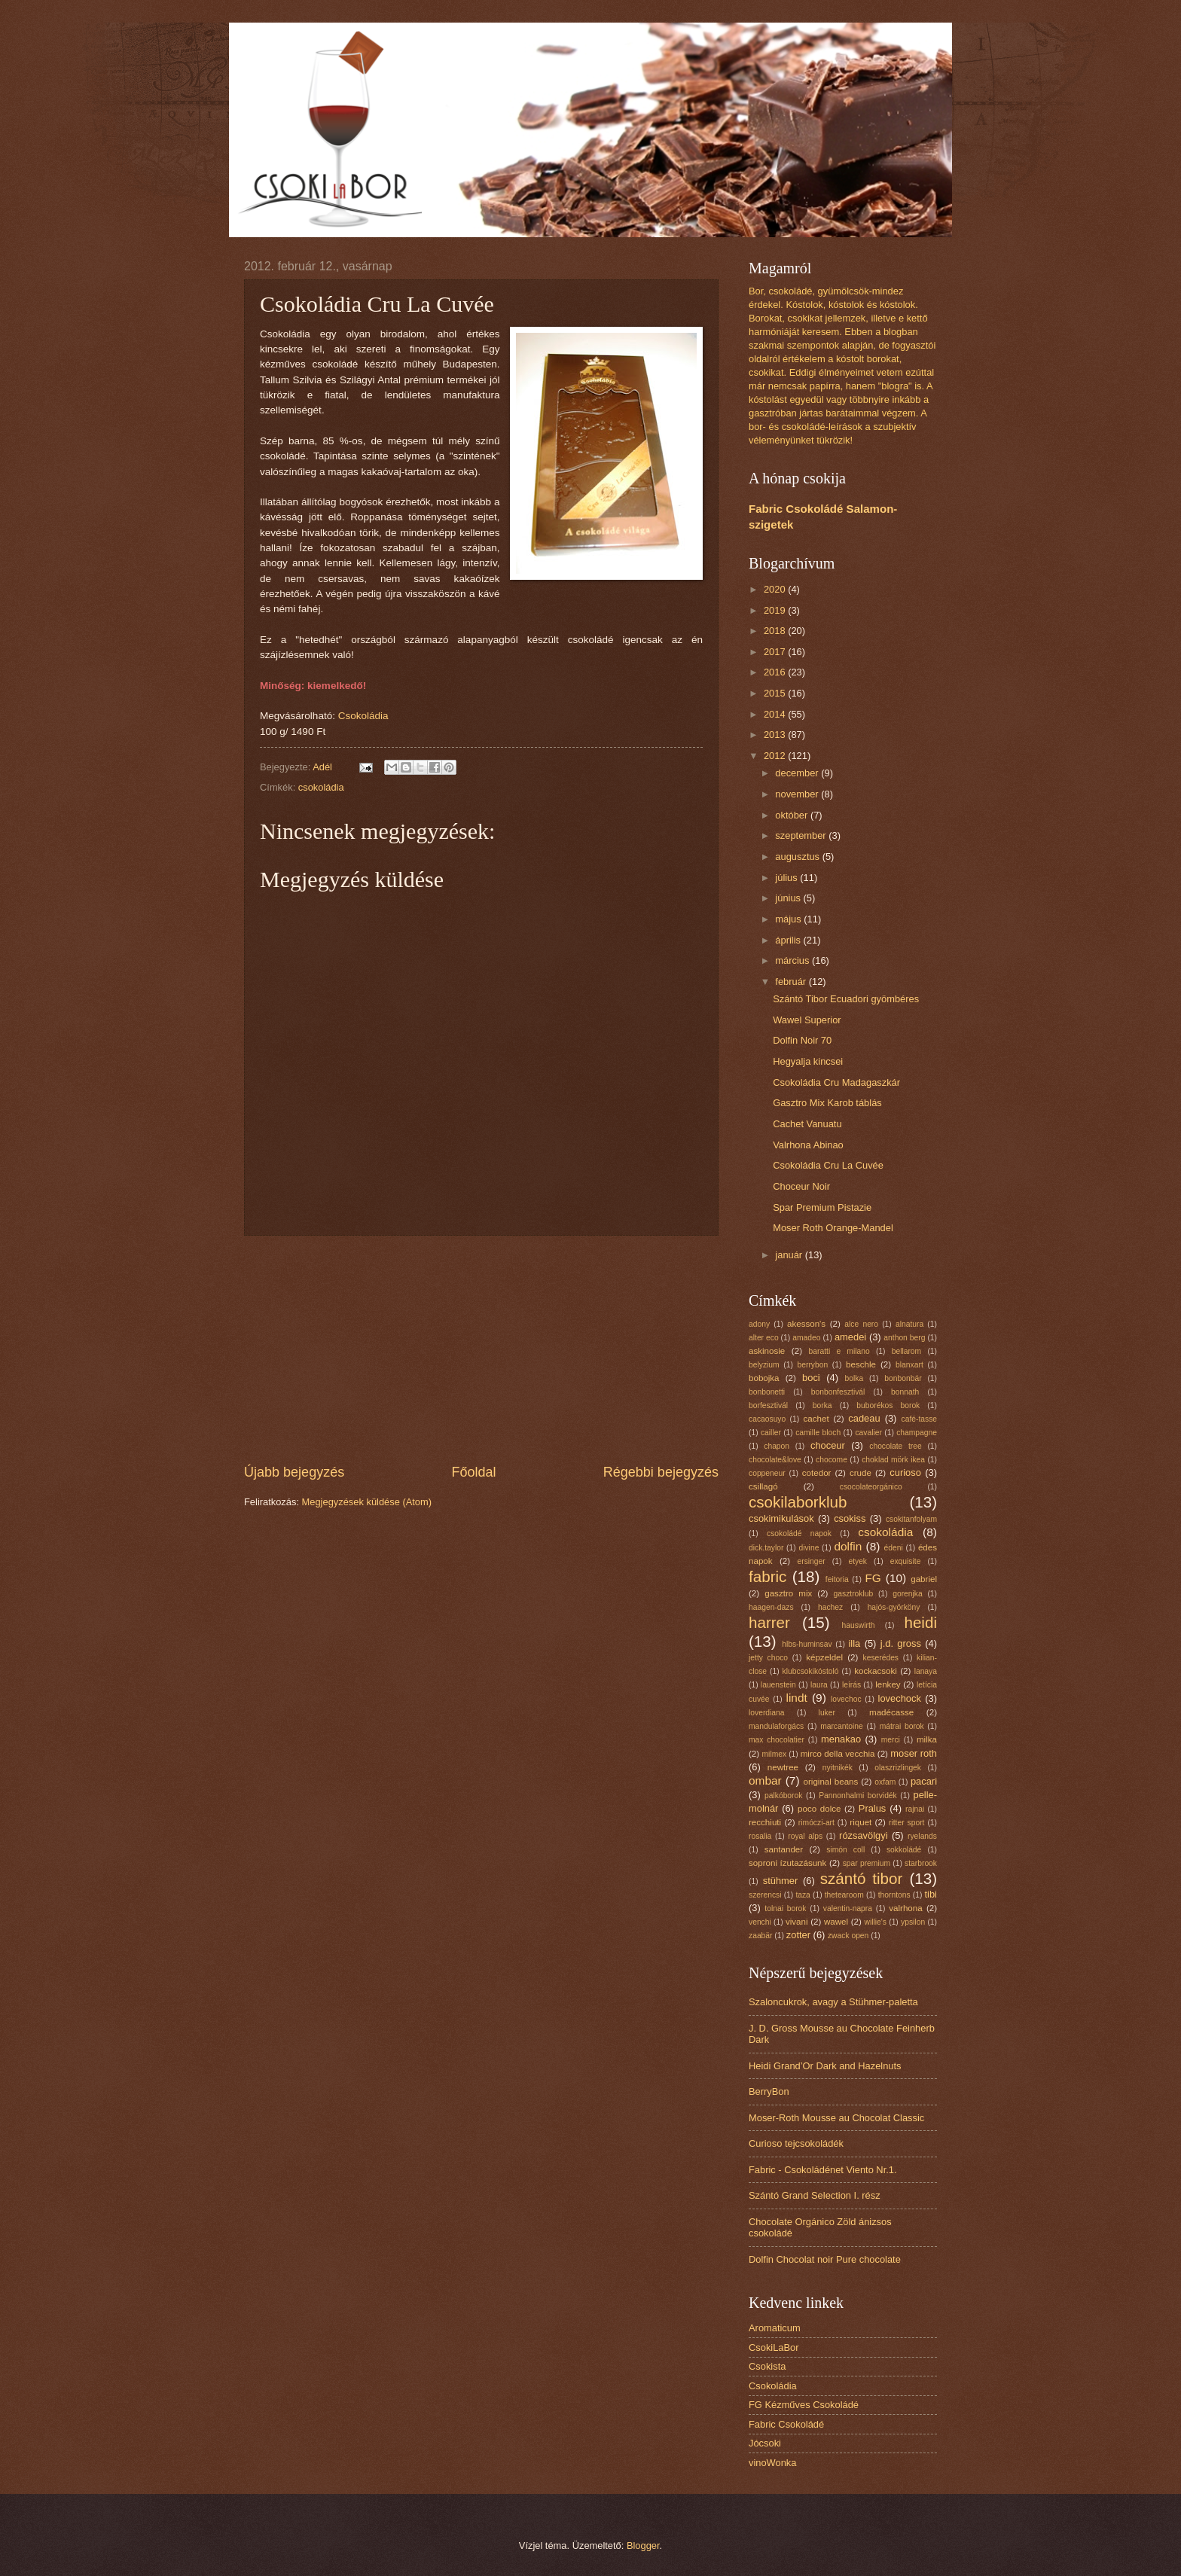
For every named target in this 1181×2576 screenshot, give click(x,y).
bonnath (905, 1392)
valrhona (905, 1908)
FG (872, 1578)
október (792, 815)
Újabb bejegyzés (294, 1472)
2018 (776, 630)
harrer (769, 1622)
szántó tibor (861, 1878)
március (793, 960)
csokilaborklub (798, 1502)
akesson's (806, 1323)
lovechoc (846, 1699)
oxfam (885, 1782)
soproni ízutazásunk (787, 1862)
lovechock (899, 1698)
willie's (876, 1922)
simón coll (845, 1850)
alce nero (861, 1324)
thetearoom (844, 1895)
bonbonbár (902, 1378)
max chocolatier (776, 1740)
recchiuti (765, 1822)
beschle (861, 1364)
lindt (796, 1697)
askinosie (767, 1350)
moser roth (913, 1753)
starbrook (921, 1863)
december (798, 773)
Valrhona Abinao (808, 1145)
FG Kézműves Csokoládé (804, 2404)
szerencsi (765, 1895)
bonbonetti (767, 1392)
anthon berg (904, 1338)
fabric (767, 1576)
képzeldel (824, 1657)
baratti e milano (839, 1351)
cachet (816, 1418)
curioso (905, 1472)
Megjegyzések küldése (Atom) (367, 1501)
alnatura (909, 1324)
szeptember (802, 835)
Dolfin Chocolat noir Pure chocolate (825, 2259)
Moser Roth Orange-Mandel (833, 1227)
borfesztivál (768, 1405)
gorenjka (908, 1594)
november (798, 794)
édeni (893, 1548)
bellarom (907, 1351)
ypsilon (913, 1922)
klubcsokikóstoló (811, 1671)
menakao (841, 1739)
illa (855, 1643)
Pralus (873, 1808)
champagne (916, 1432)
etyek (857, 1561)
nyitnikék (837, 1768)
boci (811, 1377)
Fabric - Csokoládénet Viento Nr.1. (823, 2169)
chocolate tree (895, 1446)
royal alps (805, 1836)
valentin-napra (847, 1908)
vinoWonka (772, 2462)
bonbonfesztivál (838, 1392)
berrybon (813, 1365)
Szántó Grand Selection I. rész (814, 2195)
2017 (776, 651)
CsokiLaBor (774, 2347)
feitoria (837, 1579)
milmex (774, 1754)
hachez (830, 1607)
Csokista (767, 2366)
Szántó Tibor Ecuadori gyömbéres (846, 998)
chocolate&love (775, 1460)
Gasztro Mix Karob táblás (827, 1102)
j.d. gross (900, 1643)
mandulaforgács (776, 1726)
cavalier (868, 1432)
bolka (854, 1378)
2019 (776, 610)
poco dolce (819, 1808)
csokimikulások (781, 1518)
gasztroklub (854, 1594)
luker (827, 1713)
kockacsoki (875, 1670)
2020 (776, 589)
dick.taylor (766, 1548)
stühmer (780, 1880)
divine (808, 1548)
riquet (860, 1822)
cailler (771, 1432)
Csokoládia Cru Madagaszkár (836, 1082)
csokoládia (321, 787)
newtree (782, 1767)
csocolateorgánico (871, 1487)
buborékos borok (888, 1405)
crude (860, 1472)
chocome (831, 1460)
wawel (836, 1921)
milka (927, 1739)
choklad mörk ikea (893, 1460)
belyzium (764, 1365)
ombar (765, 1780)
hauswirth (858, 1625)
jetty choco (768, 1658)
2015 (776, 693)
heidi (920, 1622)
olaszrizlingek (897, 1768)
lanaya (925, 1671)
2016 (776, 672)
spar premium (866, 1863)
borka (822, 1405)
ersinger (811, 1561)
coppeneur (767, 1473)
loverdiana (767, 1713)
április (789, 940)
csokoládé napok (799, 1533)
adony (759, 1324)
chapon (776, 1446)
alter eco (764, 1338)
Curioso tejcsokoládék (796, 2143)
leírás (851, 1685)
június (789, 898)
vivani (797, 1921)
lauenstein (778, 1685)
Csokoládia (363, 715)
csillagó (763, 1486)
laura (819, 1685)
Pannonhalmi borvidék (858, 1795)
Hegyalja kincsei (808, 1061)
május (789, 919)
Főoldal (473, 1472)
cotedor (817, 1472)
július (787, 877)
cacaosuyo (767, 1419)
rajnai (914, 1809)
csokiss (849, 1518)
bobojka (764, 1378)
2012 (776, 755)
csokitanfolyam (911, 1519)
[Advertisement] (481, 1349)
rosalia (760, 1836)
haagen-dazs (771, 1607)
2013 (776, 734)
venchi (760, 1922)
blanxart (909, 1365)
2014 (776, 714)
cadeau (864, 1418)
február (791, 981)
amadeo (806, 1338)
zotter (798, 1934)
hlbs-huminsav (807, 1644)
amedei (850, 1337)
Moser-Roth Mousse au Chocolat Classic (836, 2117)
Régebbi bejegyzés (661, 1472)
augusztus (798, 856)
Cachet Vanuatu (807, 1123)
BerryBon (769, 2091)
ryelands (922, 1836)
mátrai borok (902, 1726)
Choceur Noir (801, 1186)
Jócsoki (765, 2443)
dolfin (848, 1546)
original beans (831, 1781)
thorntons (894, 1895)
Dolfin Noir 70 (802, 1040)
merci (890, 1740)
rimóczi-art (816, 1822)
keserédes (881, 1658)
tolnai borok (785, 1908)
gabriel (924, 1579)
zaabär (760, 1935)
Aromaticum (775, 2328)
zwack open (848, 1935)
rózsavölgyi (863, 1835)
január (789, 1255)
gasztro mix (788, 1593)
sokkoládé (904, 1850)
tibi (931, 1894)
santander (784, 1849)
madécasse (891, 1712)
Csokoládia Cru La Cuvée (828, 1165)
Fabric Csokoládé (786, 2424)
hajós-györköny (894, 1607)
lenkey (887, 1684)
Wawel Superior (807, 1020)
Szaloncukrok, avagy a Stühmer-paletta (833, 2001)
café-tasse (920, 1419)
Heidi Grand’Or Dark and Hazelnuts (825, 2065)
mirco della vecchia (838, 1753)
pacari (924, 1781)
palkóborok (783, 1795)
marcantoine (841, 1726)
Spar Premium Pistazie (822, 1207)
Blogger (643, 2545)
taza (802, 1895)
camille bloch (818, 1432)
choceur (827, 1445)
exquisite (905, 1561)
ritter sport (906, 1822)
